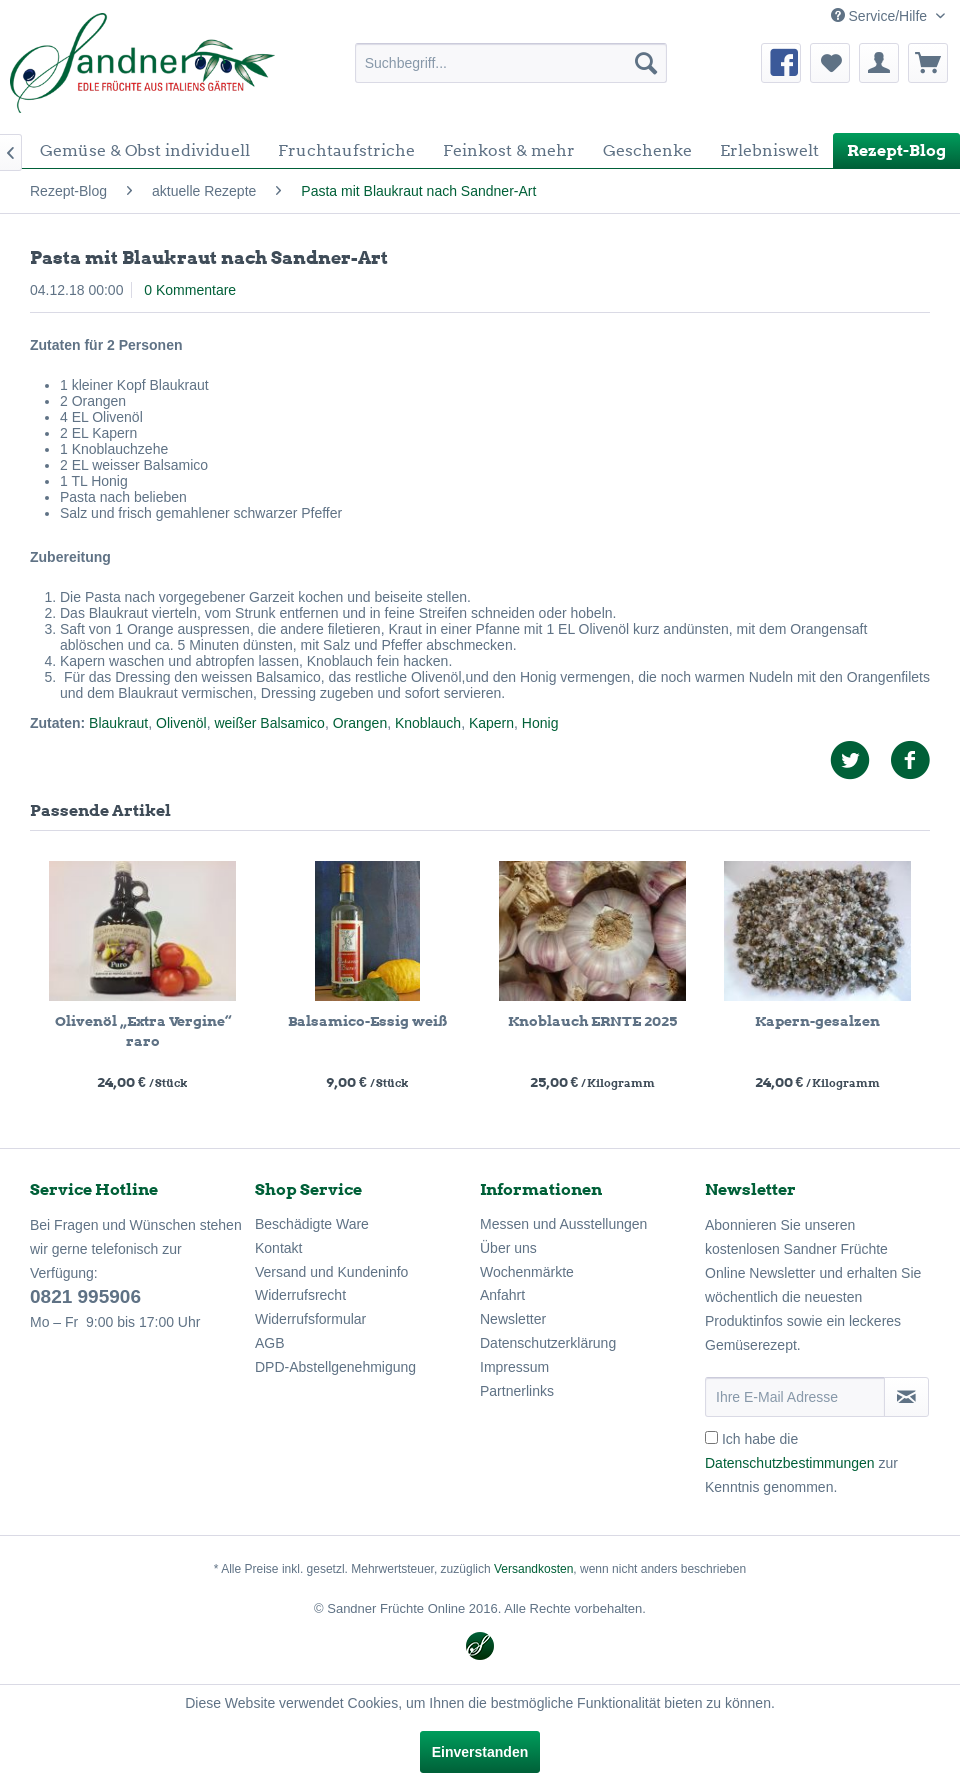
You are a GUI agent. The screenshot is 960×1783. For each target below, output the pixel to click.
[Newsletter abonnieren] (906, 1397)
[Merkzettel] (830, 63)
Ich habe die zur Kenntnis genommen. (801, 1463)
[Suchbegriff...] (511, 63)
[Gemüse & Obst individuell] (145, 150)
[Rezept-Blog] (896, 150)
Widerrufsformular (310, 1319)
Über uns (508, 1248)
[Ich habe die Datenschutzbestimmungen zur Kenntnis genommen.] (711, 1437)
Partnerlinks (517, 1391)
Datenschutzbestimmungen (790, 1463)
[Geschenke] (647, 150)
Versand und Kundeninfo (331, 1272)
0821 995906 (85, 1296)
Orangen (360, 723)
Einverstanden (480, 1752)
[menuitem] (511, 63)
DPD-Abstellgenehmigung (335, 1367)
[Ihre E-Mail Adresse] (795, 1397)
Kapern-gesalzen (817, 1021)
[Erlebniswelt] (769, 150)
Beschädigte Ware (312, 1224)
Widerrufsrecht (300, 1295)
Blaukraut (118, 723)
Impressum (514, 1367)
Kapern (491, 723)
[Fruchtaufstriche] (346, 150)
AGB (270, 1343)
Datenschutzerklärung (548, 1343)
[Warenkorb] (928, 63)
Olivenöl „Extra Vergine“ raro (143, 1031)
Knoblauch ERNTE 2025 (592, 1021)
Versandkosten (533, 1569)
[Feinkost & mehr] (509, 150)
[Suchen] (646, 63)
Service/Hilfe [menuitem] (881, 16)
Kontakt (278, 1248)
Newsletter (513, 1319)
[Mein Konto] (879, 63)
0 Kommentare (190, 290)
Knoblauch (428, 723)
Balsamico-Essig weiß (367, 1021)
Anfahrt (502, 1295)
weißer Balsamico (269, 723)
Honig (540, 723)
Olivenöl (181, 723)
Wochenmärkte (527, 1272)
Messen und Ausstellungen (563, 1224)
